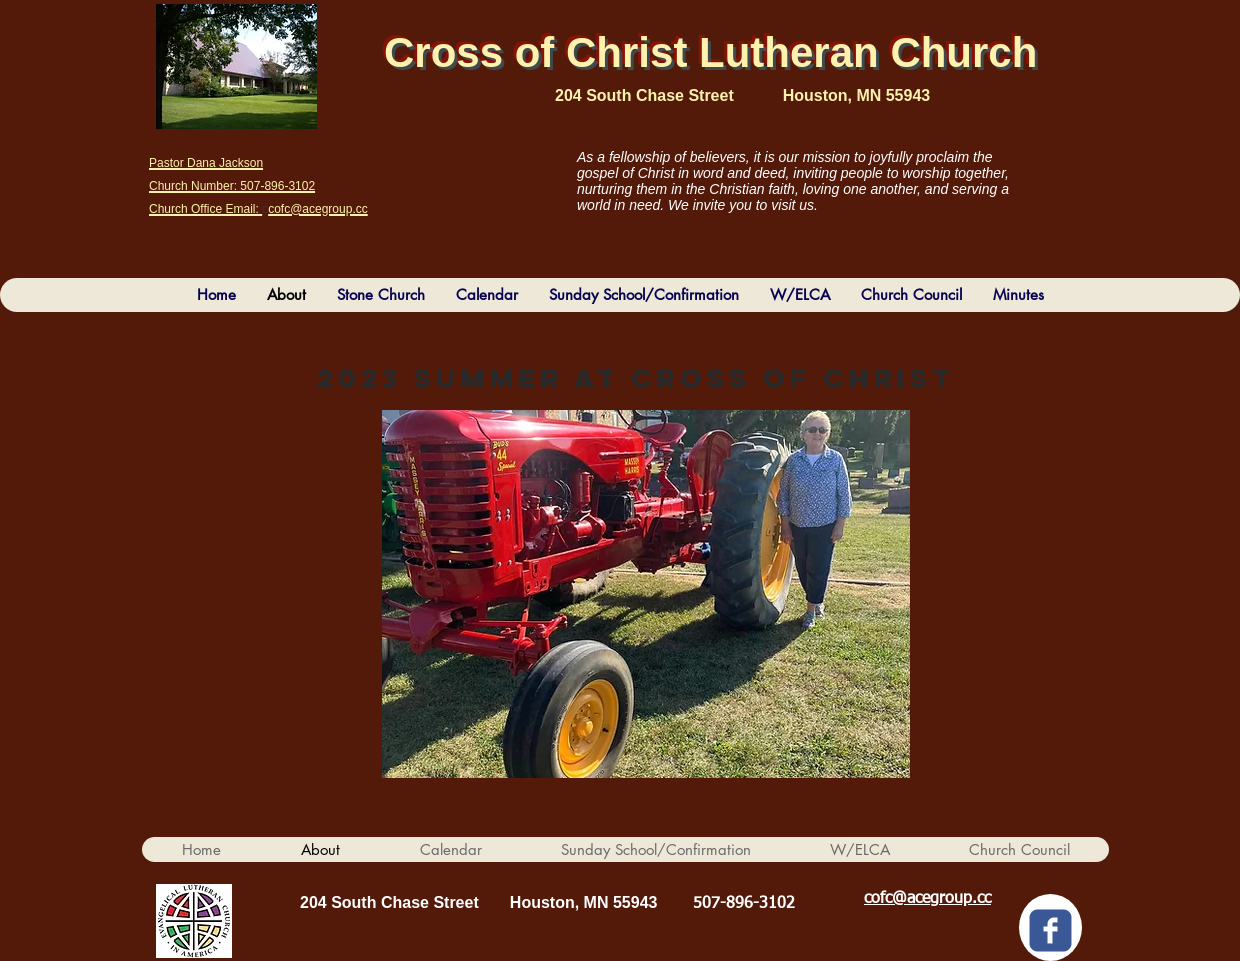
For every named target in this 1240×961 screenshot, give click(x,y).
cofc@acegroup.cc (927, 899)
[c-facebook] (1050, 930)
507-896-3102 (744, 904)
